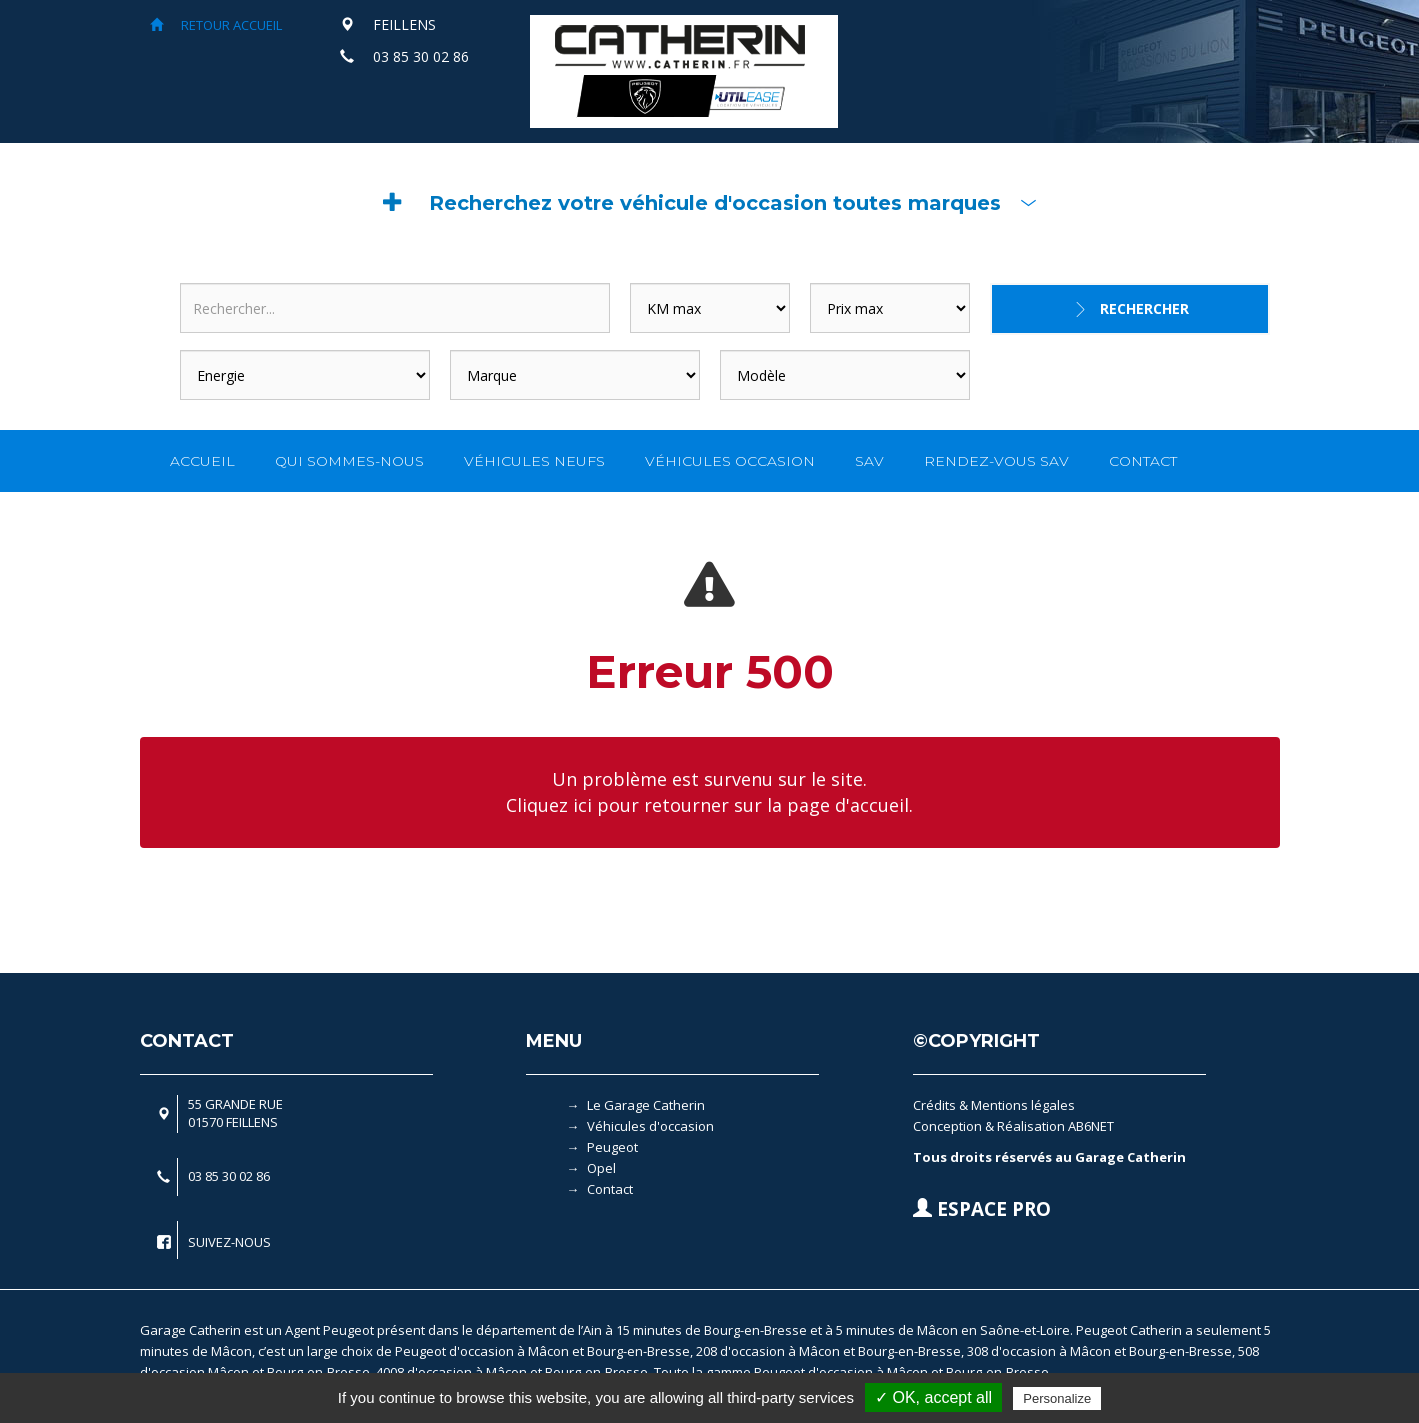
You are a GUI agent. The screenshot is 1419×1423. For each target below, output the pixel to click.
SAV (869, 461)
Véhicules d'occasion (650, 1126)
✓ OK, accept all (933, 1397)
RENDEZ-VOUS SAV (996, 461)
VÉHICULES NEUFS (534, 461)
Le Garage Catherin (646, 1105)
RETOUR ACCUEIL (216, 25)
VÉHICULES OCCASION (730, 461)
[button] (710, 203)
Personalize (1057, 1398)
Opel (601, 1168)
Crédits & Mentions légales (994, 1105)
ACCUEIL (202, 461)
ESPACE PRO (982, 1209)
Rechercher (1144, 308)
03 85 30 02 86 (421, 56)
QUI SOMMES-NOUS (349, 461)
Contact (610, 1189)
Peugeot (612, 1147)
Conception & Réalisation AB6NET (1013, 1126)
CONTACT (1143, 461)
